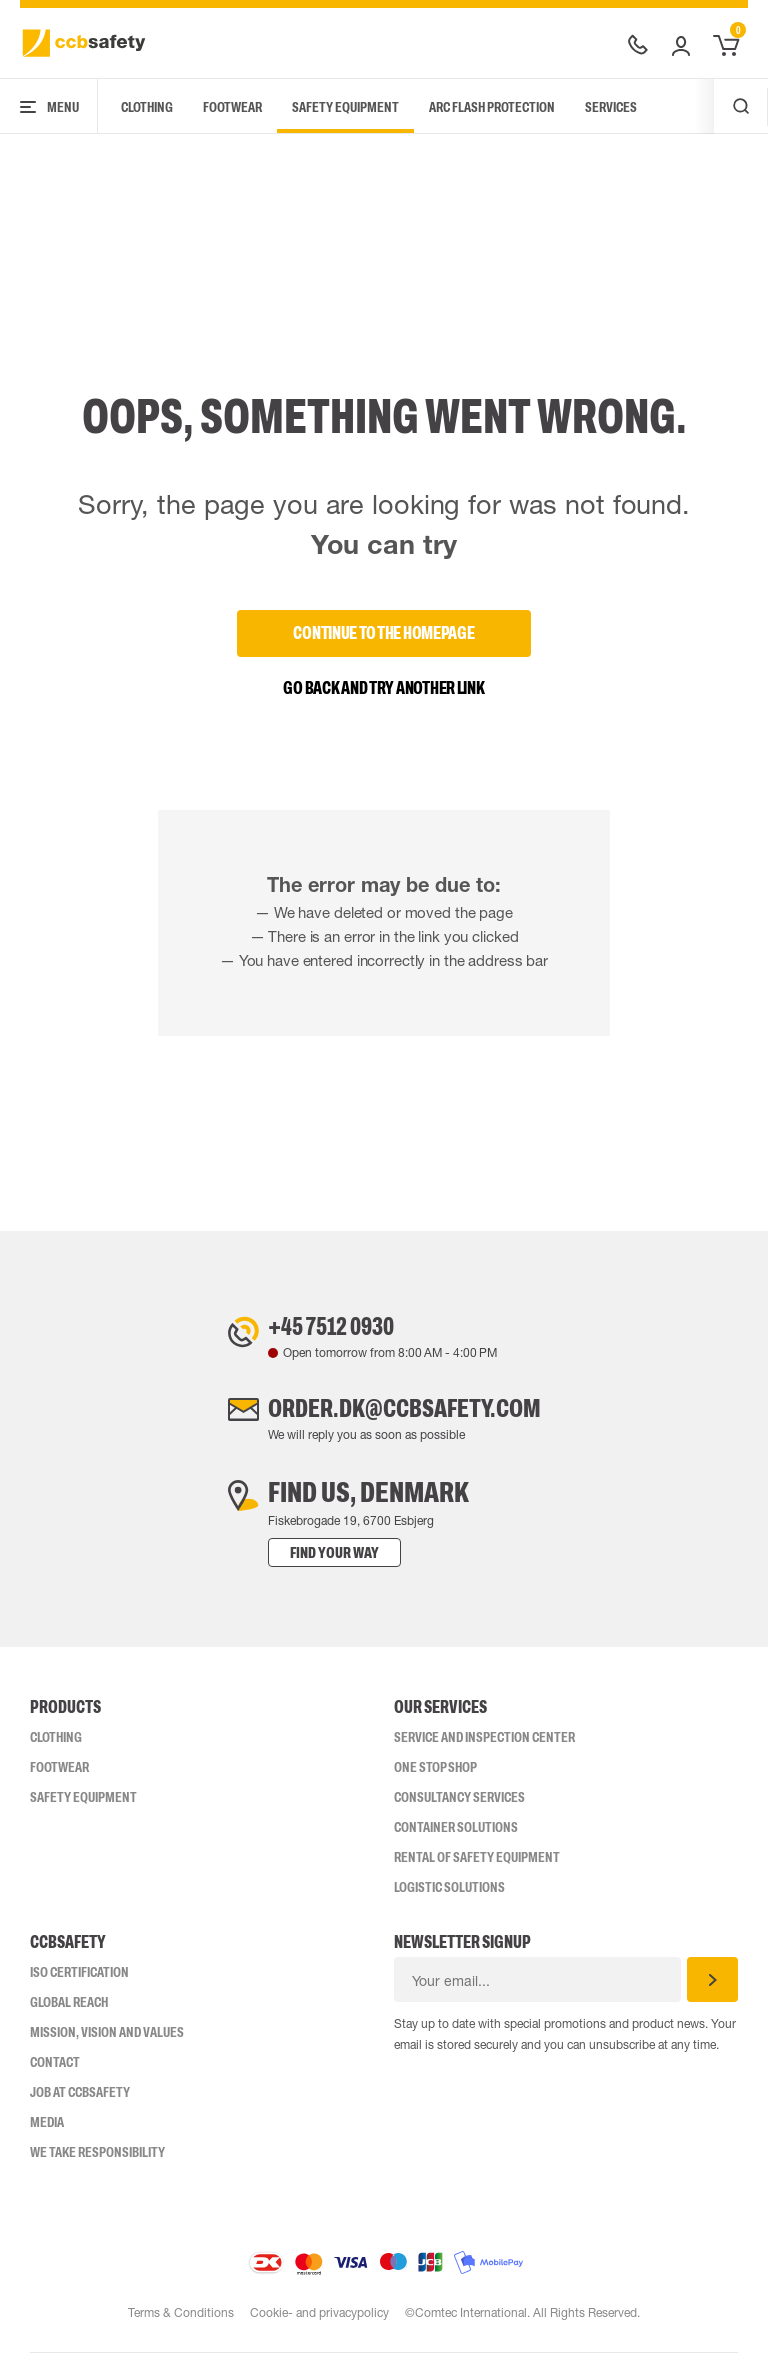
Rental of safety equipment (477, 1865)
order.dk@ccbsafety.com (404, 1414)
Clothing (147, 107)
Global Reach (69, 2010)
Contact (55, 2070)
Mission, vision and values (107, 2040)
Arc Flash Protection (492, 107)
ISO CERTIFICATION (79, 1980)
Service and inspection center (484, 1745)
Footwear (232, 107)
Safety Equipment (345, 107)
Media (47, 2130)
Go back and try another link (383, 688)
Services (611, 107)
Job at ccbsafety (80, 2100)
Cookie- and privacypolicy (319, 2321)
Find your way (314, 1560)
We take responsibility (97, 2160)
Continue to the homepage (383, 633)
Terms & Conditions (180, 2321)
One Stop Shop (435, 1775)
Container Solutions (456, 1835)
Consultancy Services (459, 1805)
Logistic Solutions (449, 1895)
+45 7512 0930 (322, 1328)
